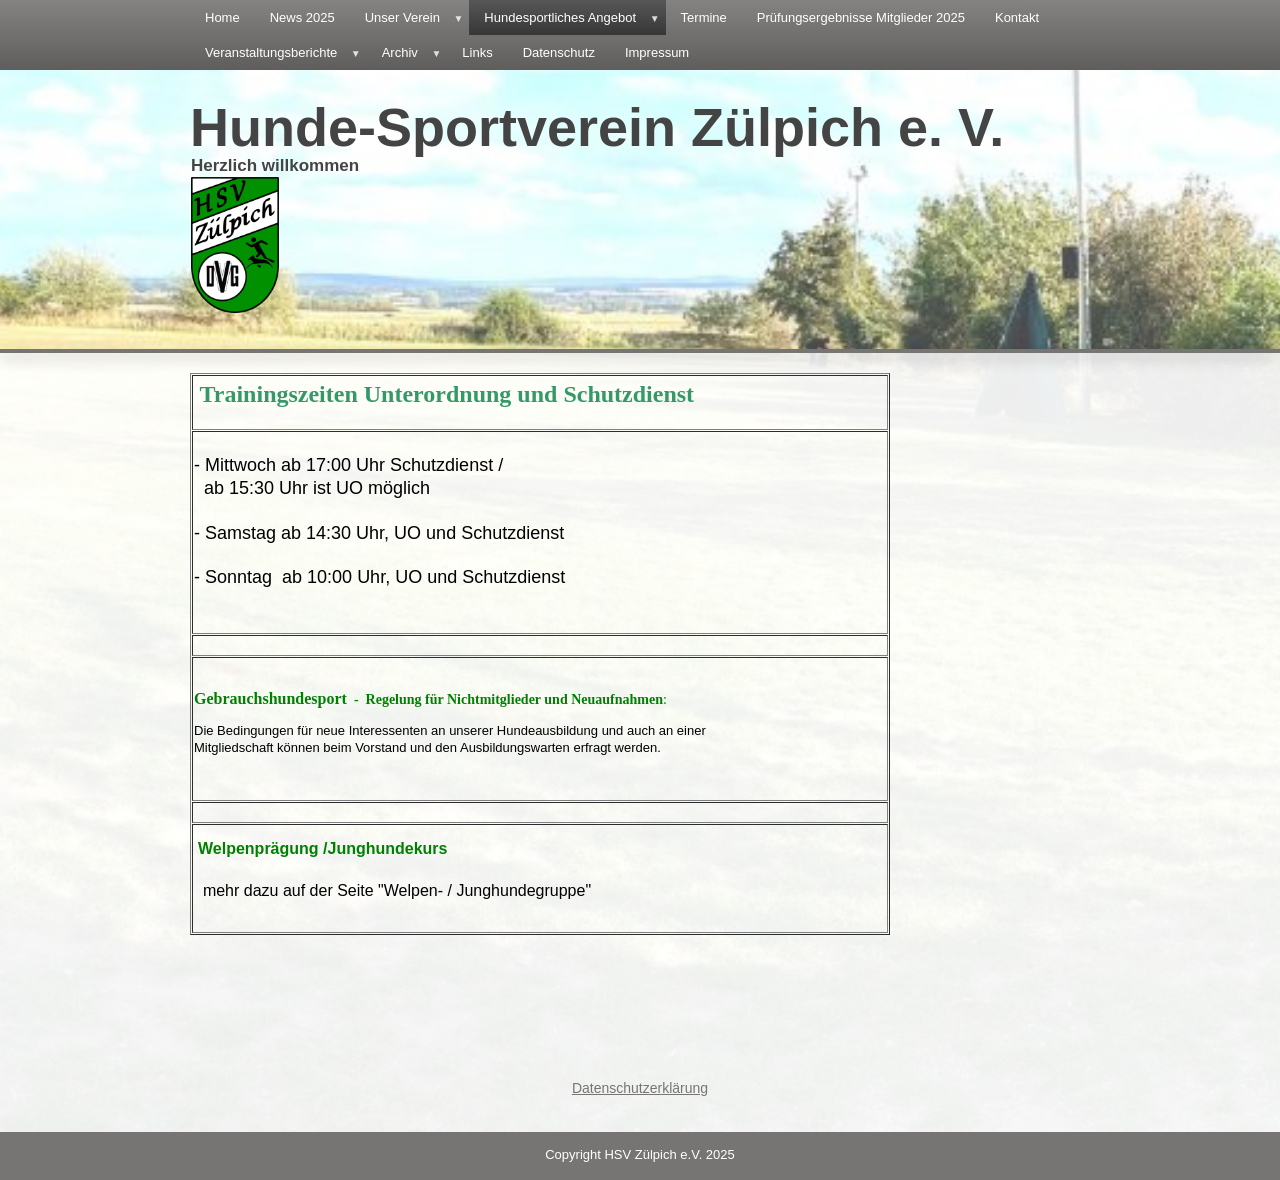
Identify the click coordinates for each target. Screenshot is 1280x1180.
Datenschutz (559, 52)
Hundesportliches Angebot (574, 17)
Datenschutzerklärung (640, 1088)
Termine (704, 17)
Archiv (415, 52)
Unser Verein (417, 17)
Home (222, 17)
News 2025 (302, 17)
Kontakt (1017, 17)
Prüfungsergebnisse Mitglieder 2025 (861, 17)
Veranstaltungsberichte (286, 52)
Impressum (657, 52)
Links (477, 52)
